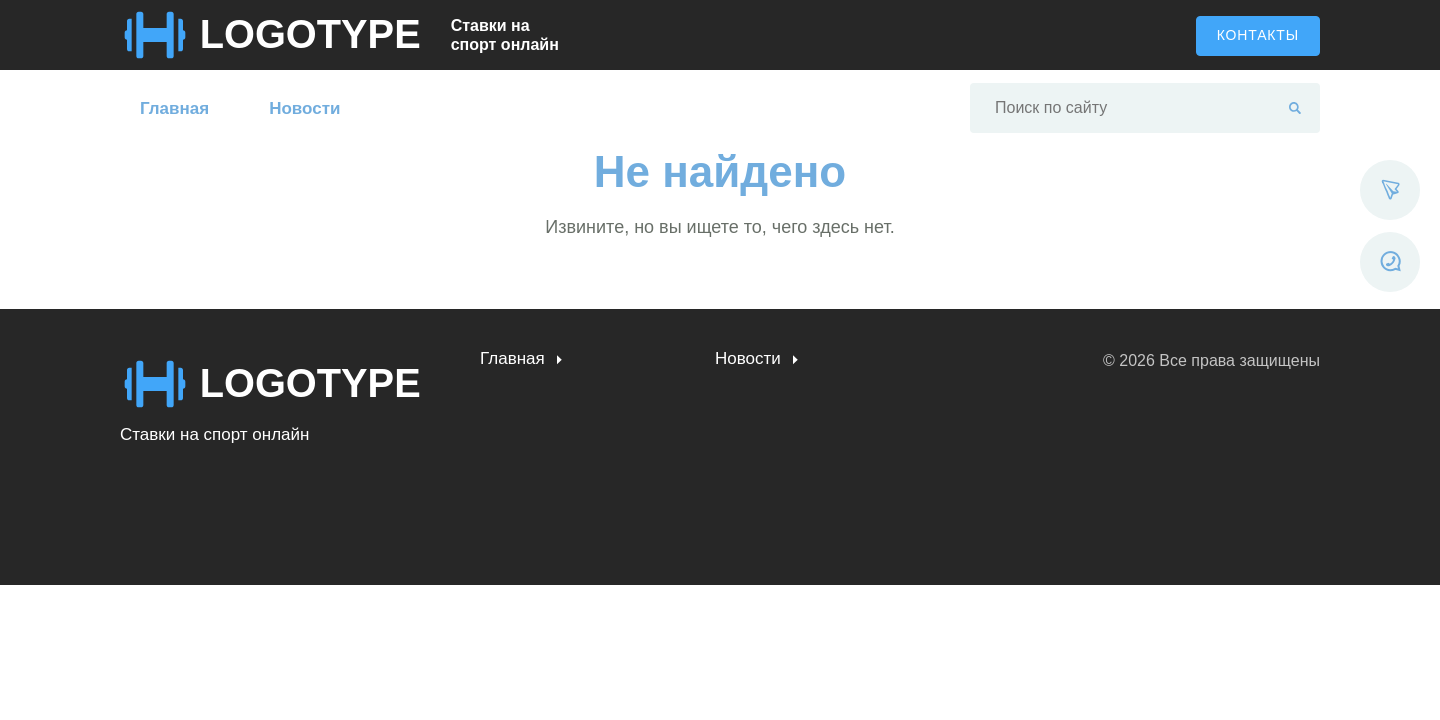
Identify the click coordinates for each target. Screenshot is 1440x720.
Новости (304, 108)
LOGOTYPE (311, 35)
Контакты (1258, 35)
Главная (174, 108)
